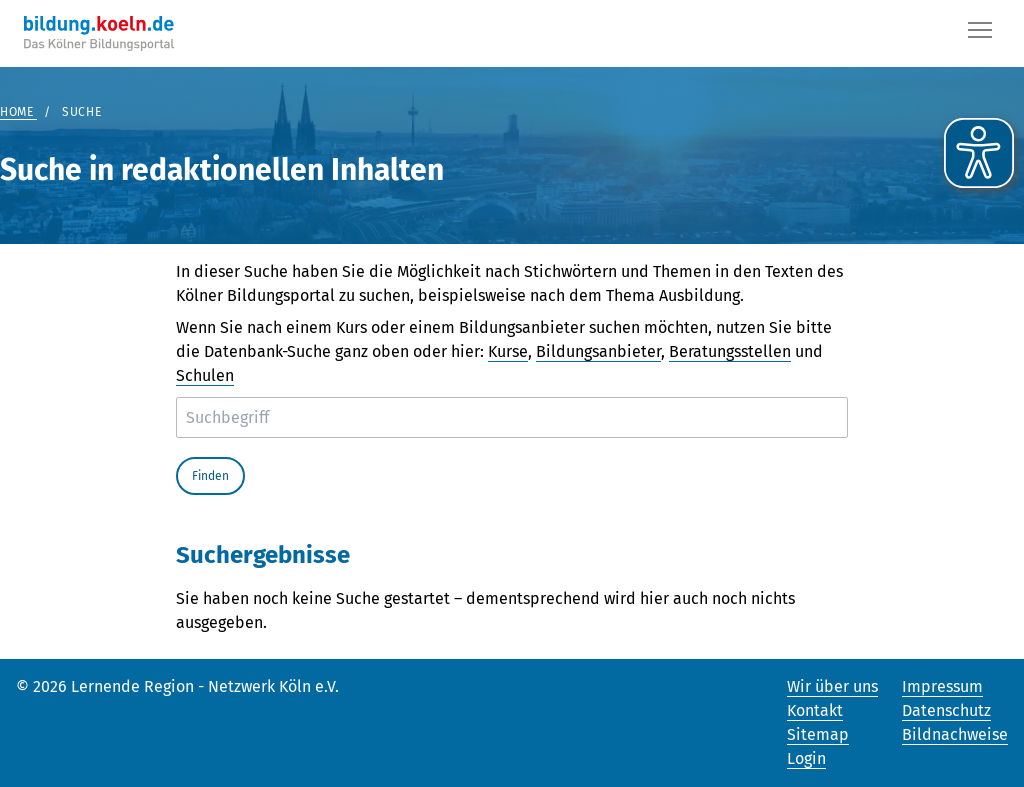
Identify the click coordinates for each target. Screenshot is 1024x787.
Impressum (942, 686)
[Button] (980, 34)
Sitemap (818, 734)
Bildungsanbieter (598, 351)
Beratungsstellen (730, 351)
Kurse (508, 351)
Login (806, 758)
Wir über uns (832, 686)
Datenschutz (946, 710)
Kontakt (815, 710)
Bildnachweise (955, 734)
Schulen (205, 375)
